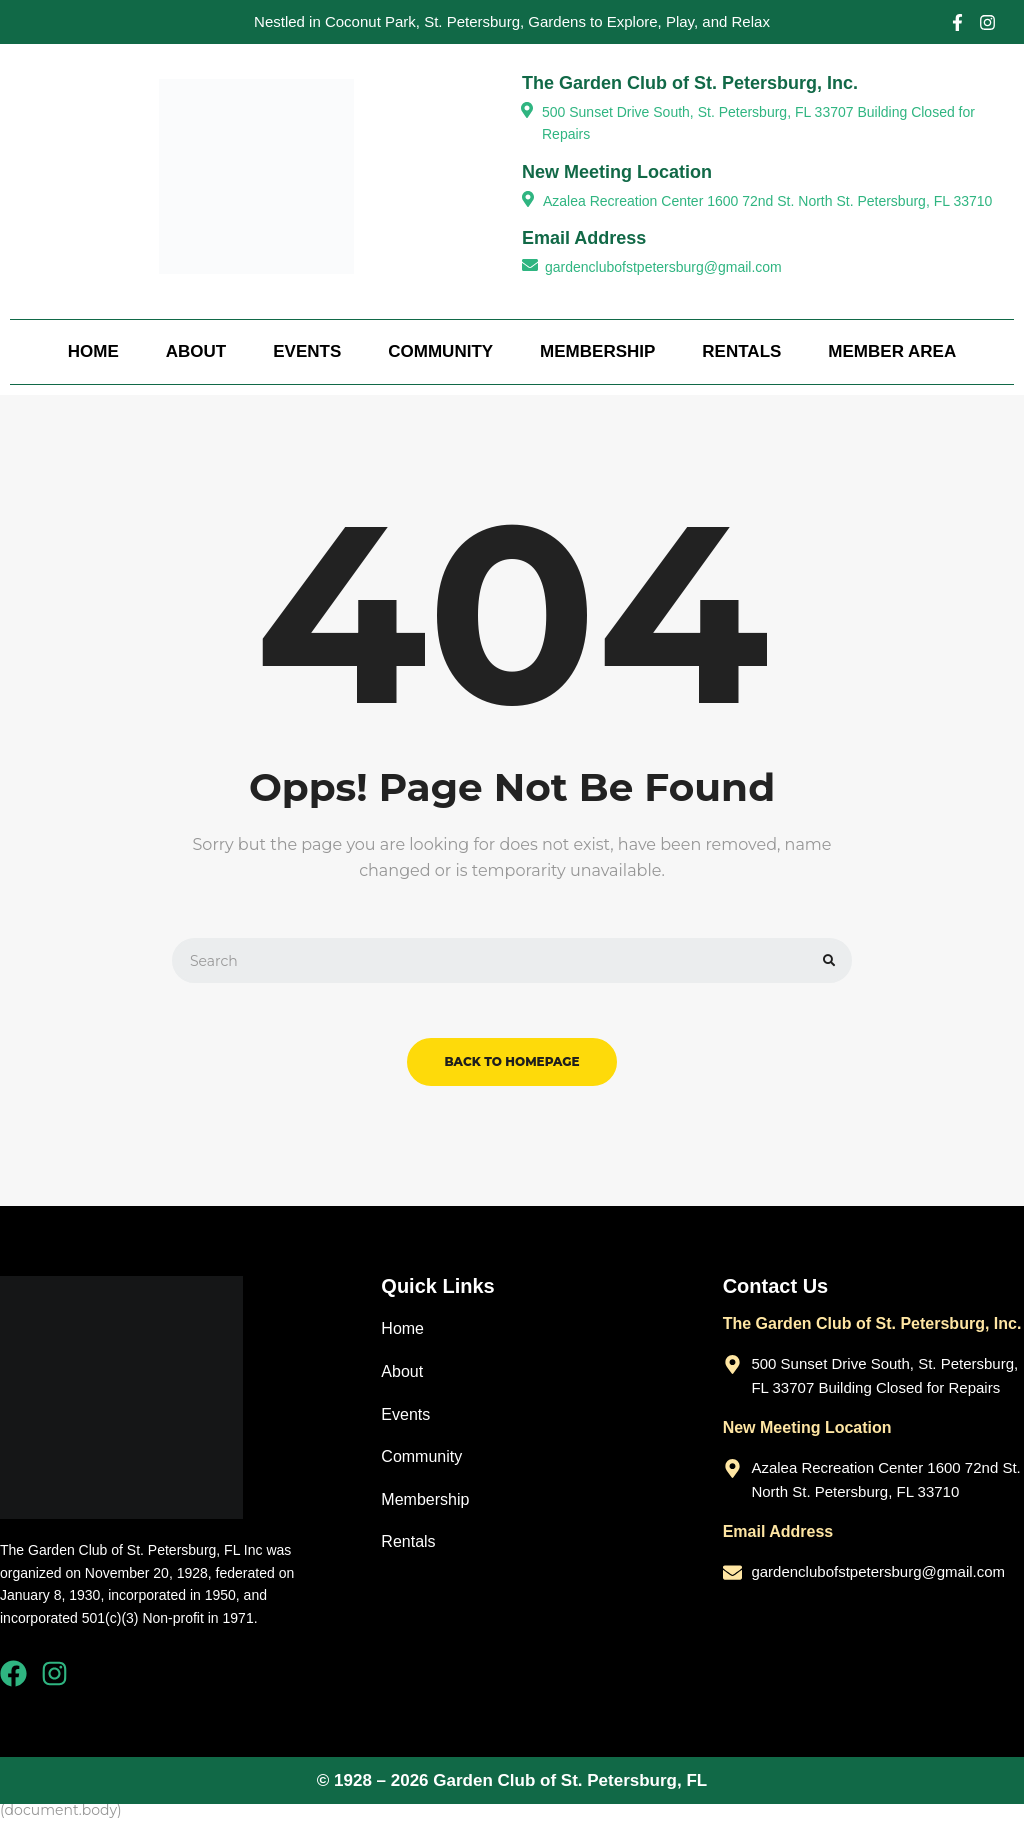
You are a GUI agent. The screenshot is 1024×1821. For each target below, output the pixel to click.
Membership (597, 351)
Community (440, 351)
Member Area (892, 351)
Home (93, 351)
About (196, 351)
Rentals (741, 351)
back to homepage (511, 1061)
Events (307, 351)
